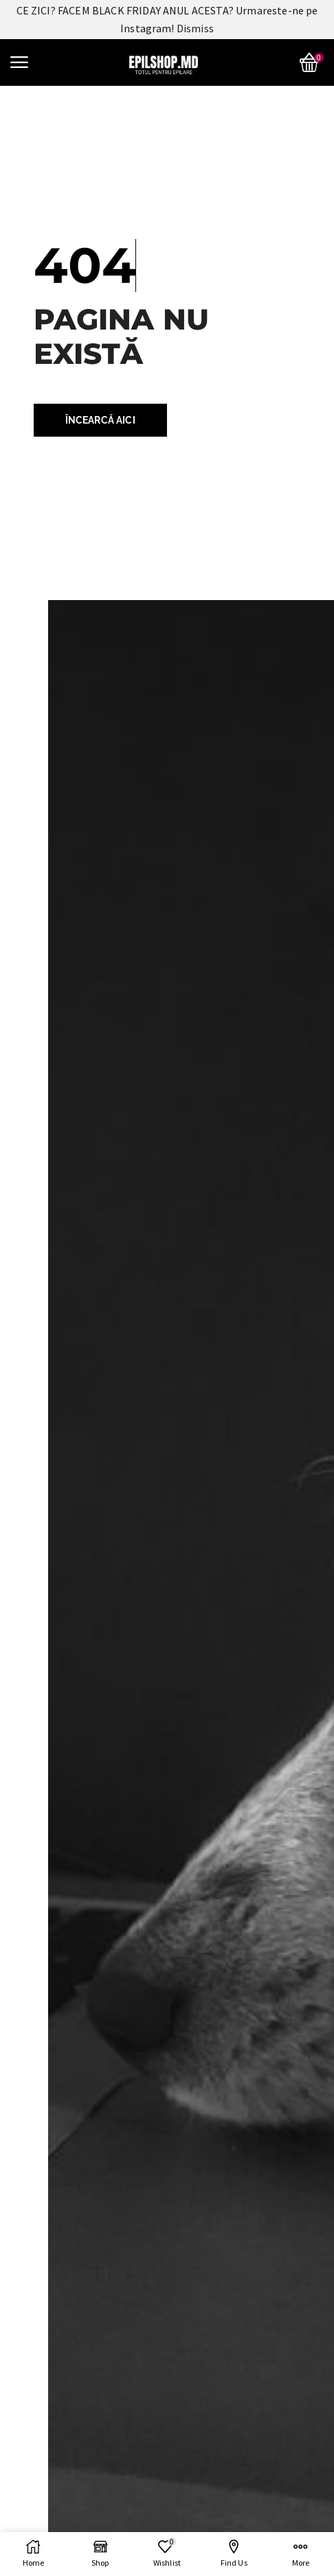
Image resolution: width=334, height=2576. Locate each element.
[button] (19, 62)
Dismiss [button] (195, 28)
